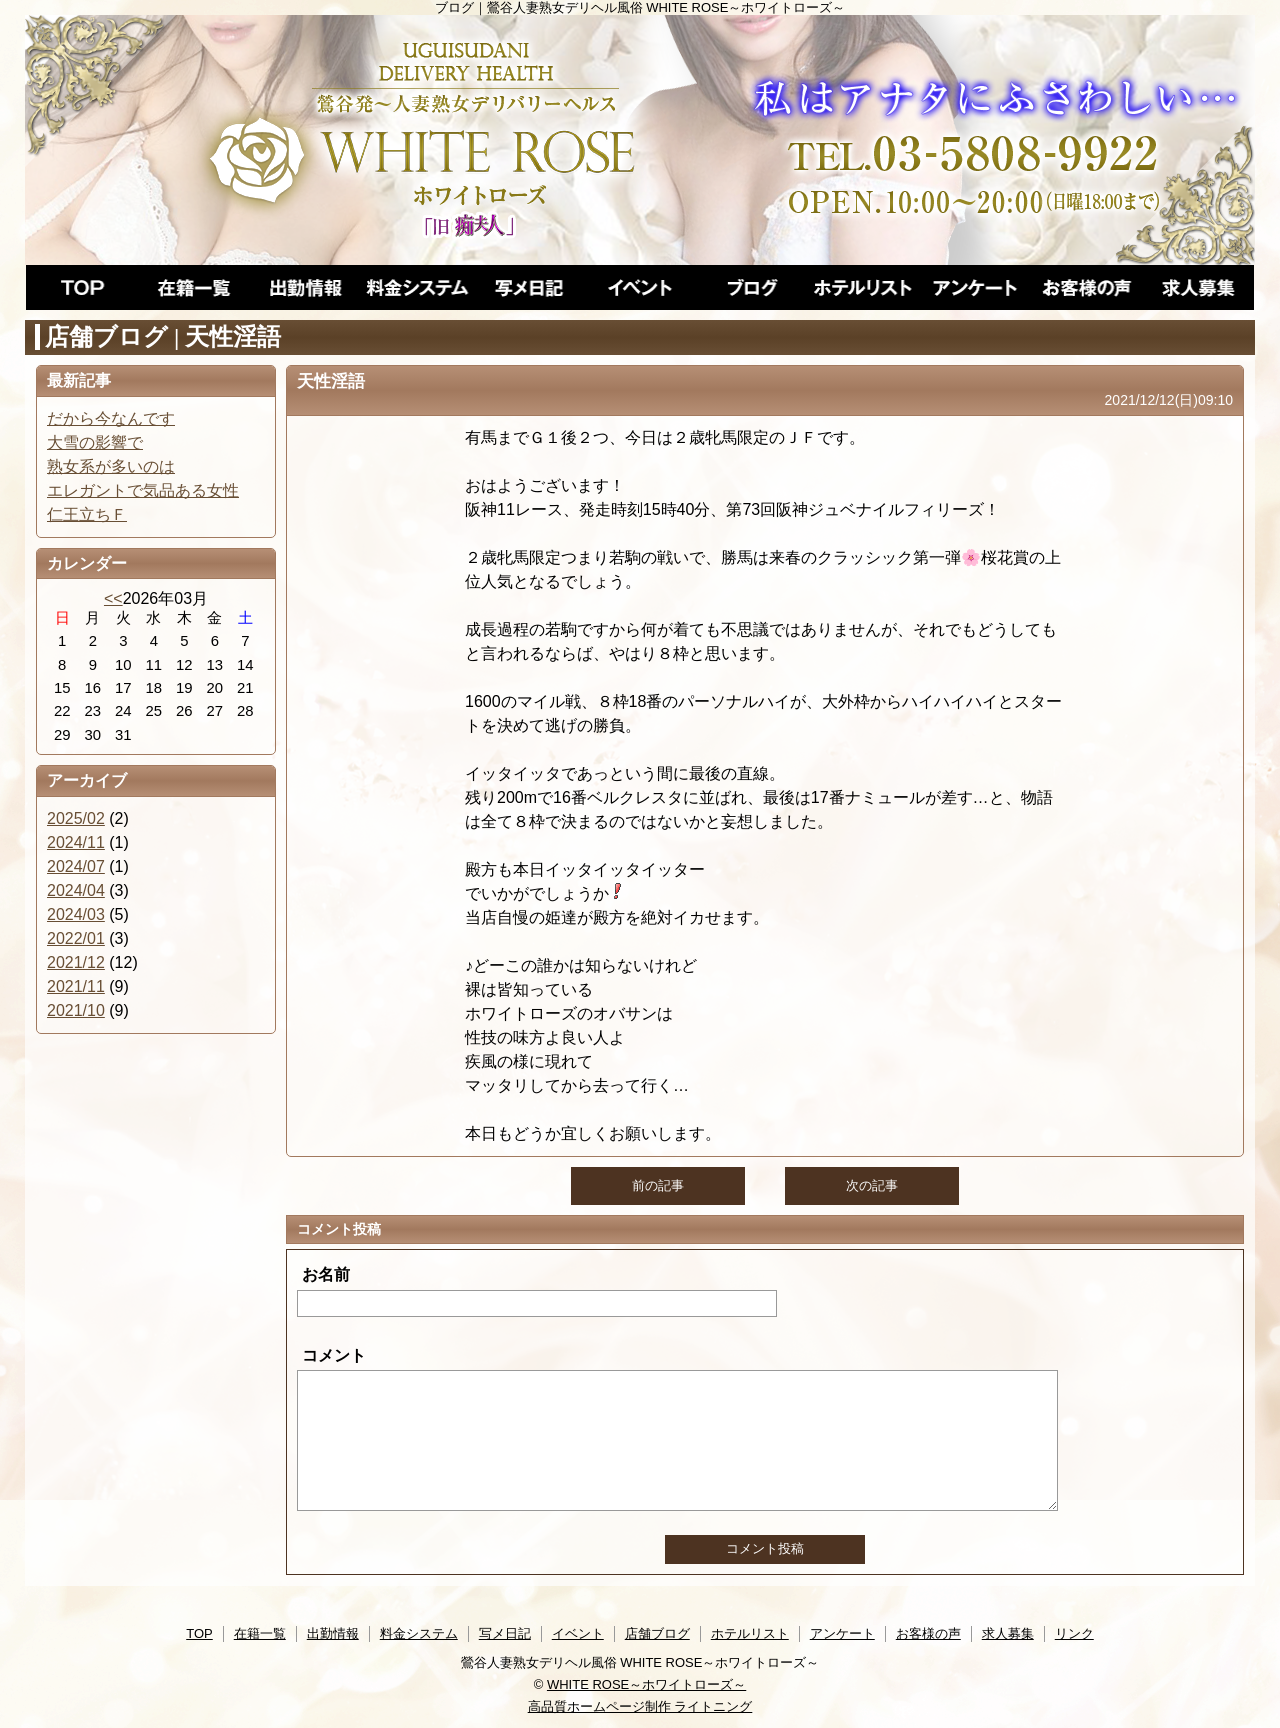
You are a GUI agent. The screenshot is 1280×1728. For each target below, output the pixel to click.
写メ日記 (505, 1633)
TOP (199, 1633)
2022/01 (76, 938)
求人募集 (1008, 1633)
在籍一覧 (260, 1633)
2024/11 (76, 842)
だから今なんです (111, 418)
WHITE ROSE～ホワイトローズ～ (646, 1684)
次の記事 (872, 1185)
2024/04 (76, 890)
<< (113, 598)
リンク (1074, 1633)
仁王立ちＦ (87, 514)
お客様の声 (928, 1633)
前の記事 (658, 1185)
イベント (578, 1633)
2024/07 (76, 866)
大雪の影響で (95, 442)
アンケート (842, 1633)
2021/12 (76, 962)
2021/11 (76, 986)
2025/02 (76, 818)
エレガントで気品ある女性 (143, 490)
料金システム (419, 1633)
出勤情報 (333, 1633)
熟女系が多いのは (111, 466)
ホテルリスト (750, 1633)
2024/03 (76, 914)
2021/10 (76, 1010)
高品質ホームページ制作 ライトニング (640, 1706)
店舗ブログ (657, 1633)
